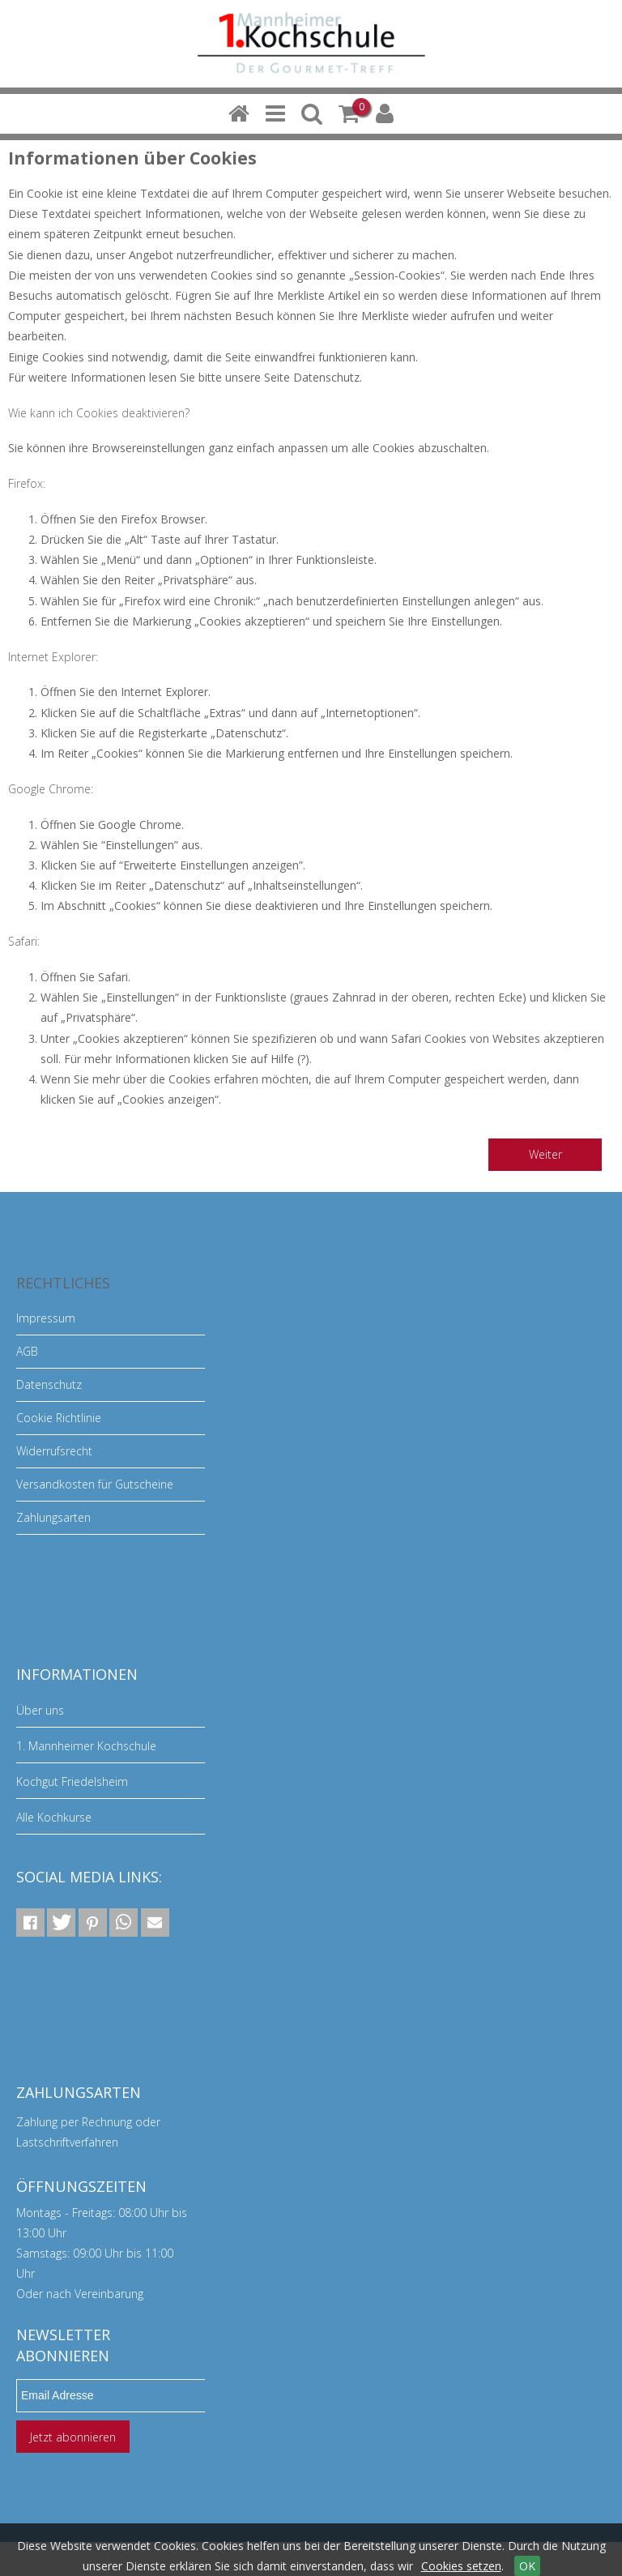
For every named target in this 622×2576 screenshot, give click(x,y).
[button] (30, 1922)
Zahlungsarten (53, 1517)
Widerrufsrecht (54, 1451)
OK (527, 2566)
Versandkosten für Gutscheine (94, 1484)
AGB (27, 1351)
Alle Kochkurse (54, 1817)
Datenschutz (49, 1384)
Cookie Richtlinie (58, 1417)
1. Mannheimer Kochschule (86, 1746)
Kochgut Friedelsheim (72, 1781)
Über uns (40, 1710)
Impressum (45, 1318)
